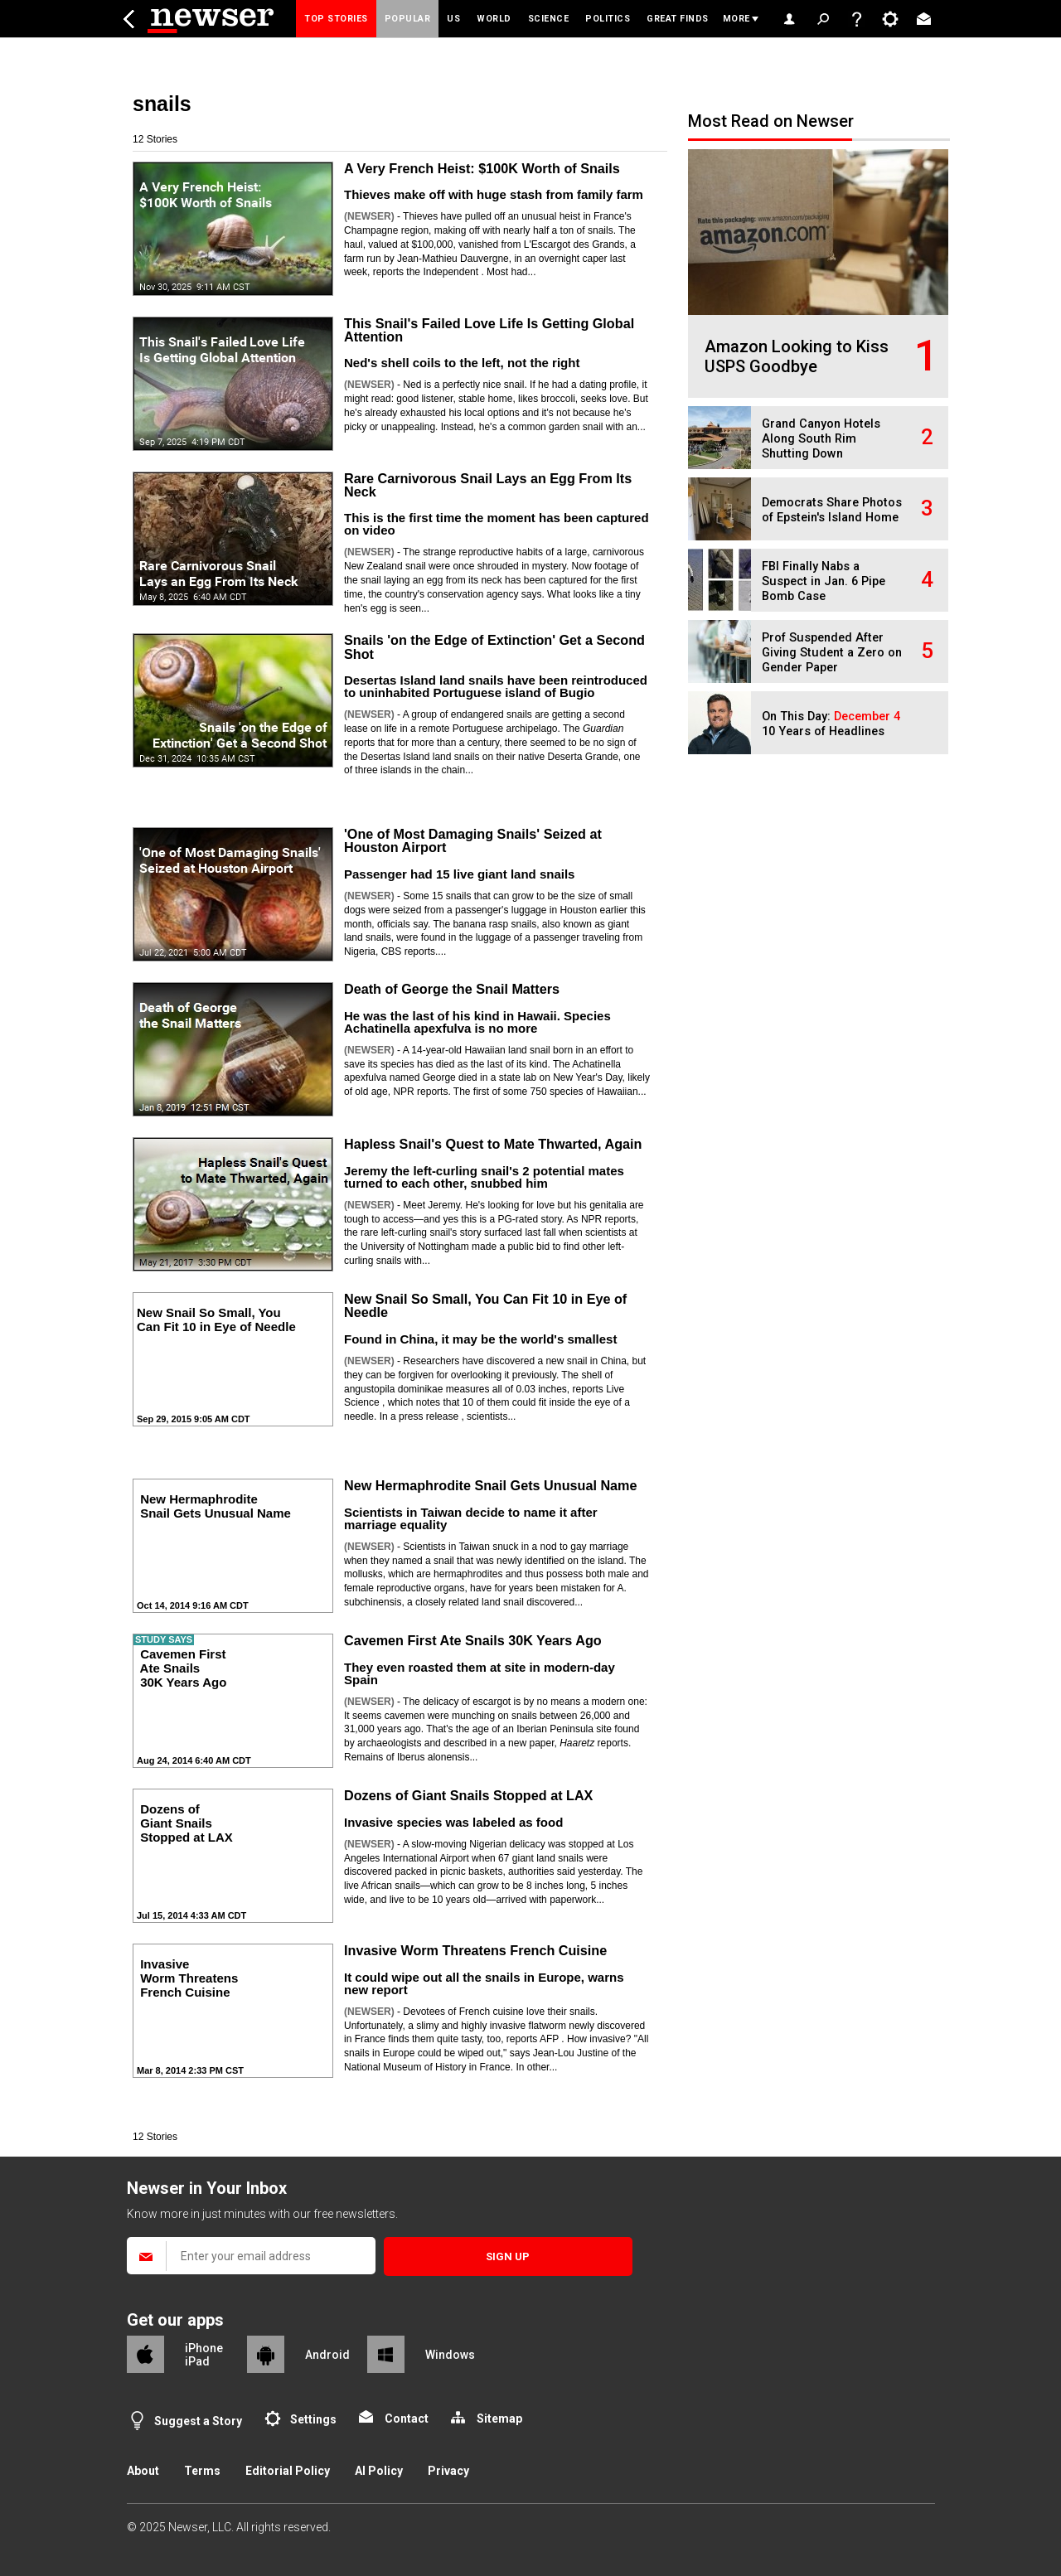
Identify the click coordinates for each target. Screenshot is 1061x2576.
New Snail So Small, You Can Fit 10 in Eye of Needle (485, 1305)
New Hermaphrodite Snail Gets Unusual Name (490, 1485)
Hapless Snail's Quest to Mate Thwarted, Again (493, 1143)
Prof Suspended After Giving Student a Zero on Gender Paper (832, 653)
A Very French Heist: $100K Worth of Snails (482, 168)
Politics (607, 18)
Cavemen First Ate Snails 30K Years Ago (473, 1640)
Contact (407, 2418)
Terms (202, 2470)
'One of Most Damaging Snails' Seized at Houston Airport (473, 840)
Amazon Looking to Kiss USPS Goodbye (797, 356)
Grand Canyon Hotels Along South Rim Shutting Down (821, 439)
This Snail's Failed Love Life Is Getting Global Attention (489, 330)
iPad (197, 2361)
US (453, 18)
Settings (313, 2419)
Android (327, 2354)
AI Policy (379, 2470)
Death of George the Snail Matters (452, 988)
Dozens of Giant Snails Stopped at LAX (468, 1795)
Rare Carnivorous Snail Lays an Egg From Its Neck (488, 485)
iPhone (204, 2348)
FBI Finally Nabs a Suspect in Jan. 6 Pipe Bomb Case (823, 581)
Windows (450, 2354)
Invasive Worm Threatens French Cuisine (475, 1950)
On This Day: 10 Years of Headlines (831, 723)
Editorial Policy (287, 2470)
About (143, 2470)
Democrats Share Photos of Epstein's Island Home (832, 510)
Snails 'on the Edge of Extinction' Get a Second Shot (494, 646)
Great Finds (678, 18)
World (494, 18)
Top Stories (336, 18)
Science (548, 18)
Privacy (448, 2470)
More (736, 18)
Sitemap (499, 2418)
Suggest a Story (198, 2421)
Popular (408, 18)
